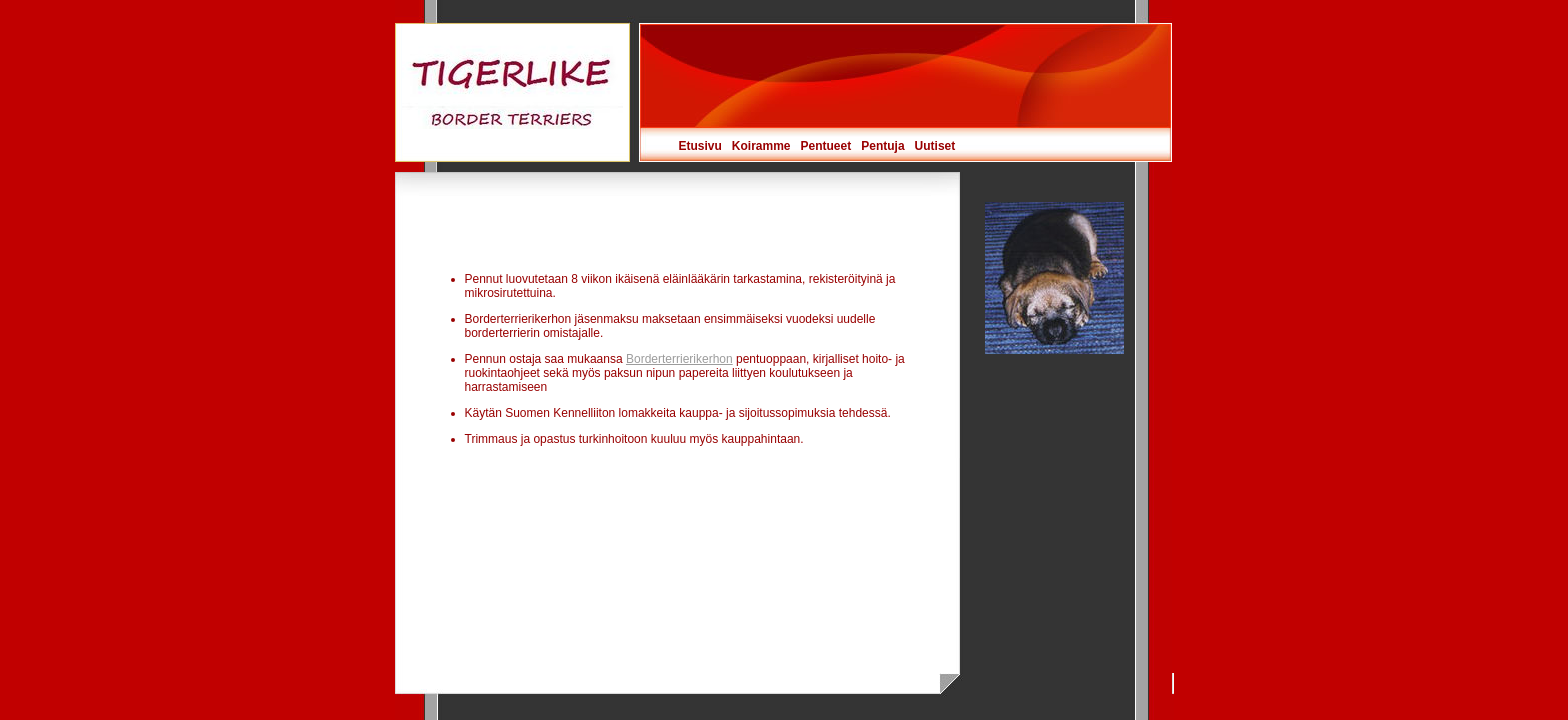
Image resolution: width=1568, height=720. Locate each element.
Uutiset (935, 146)
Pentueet (826, 146)
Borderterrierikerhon (679, 359)
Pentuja (882, 146)
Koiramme (761, 146)
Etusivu (700, 146)
